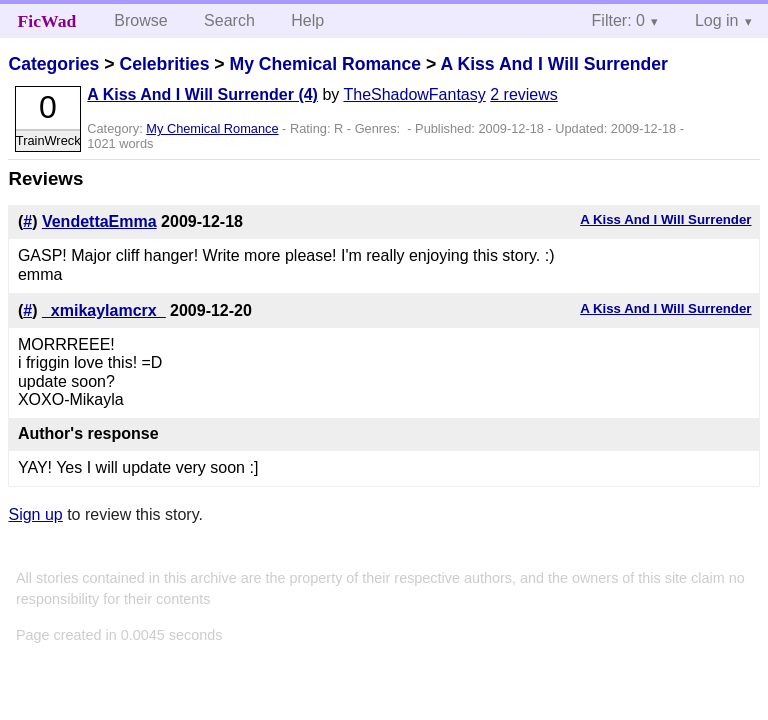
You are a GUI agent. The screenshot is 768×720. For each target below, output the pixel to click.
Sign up (35, 514)
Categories (53, 64)
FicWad (47, 21)
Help (307, 20)
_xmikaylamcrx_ (104, 310)
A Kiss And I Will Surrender (554, 64)
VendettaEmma (99, 221)
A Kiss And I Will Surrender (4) (202, 94)
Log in (717, 20)
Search (229, 20)
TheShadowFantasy (414, 94)
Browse (140, 20)
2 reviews (524, 94)
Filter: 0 (618, 20)
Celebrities (164, 64)
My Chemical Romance (325, 64)
